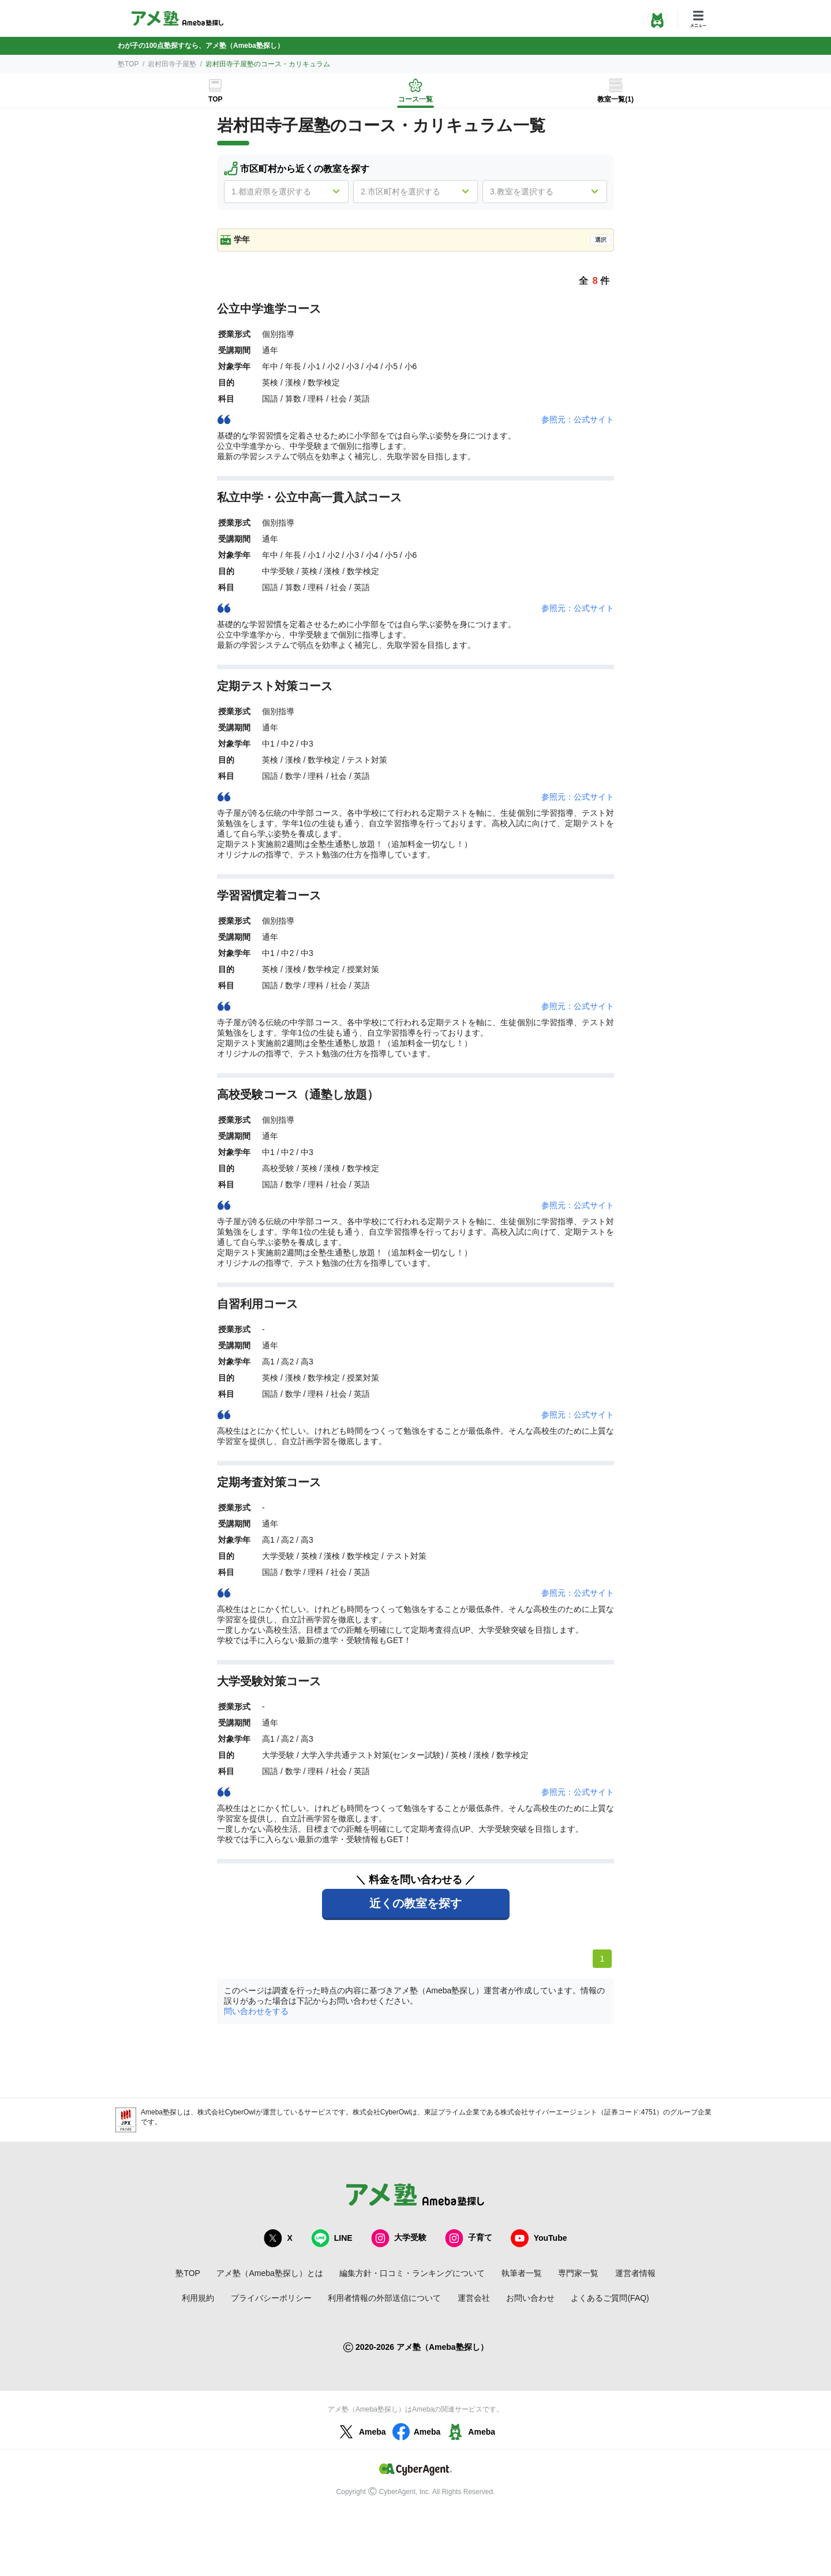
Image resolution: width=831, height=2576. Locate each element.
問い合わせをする (256, 2011)
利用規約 (198, 2298)
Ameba (361, 2431)
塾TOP (128, 64)
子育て (468, 2238)
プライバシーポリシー (271, 2298)
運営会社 (474, 2298)
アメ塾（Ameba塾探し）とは (269, 2273)
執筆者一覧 (521, 2273)
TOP (215, 99)
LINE (332, 2238)
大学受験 (398, 2238)
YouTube (539, 2238)
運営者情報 (635, 2273)
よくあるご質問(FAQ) (610, 2298)
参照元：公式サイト (577, 419)
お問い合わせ (530, 2298)
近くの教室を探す (415, 1903)
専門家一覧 (578, 2273)
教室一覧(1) (615, 99)
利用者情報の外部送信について (384, 2298)
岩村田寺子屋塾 (172, 64)
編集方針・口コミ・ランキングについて (412, 2273)
